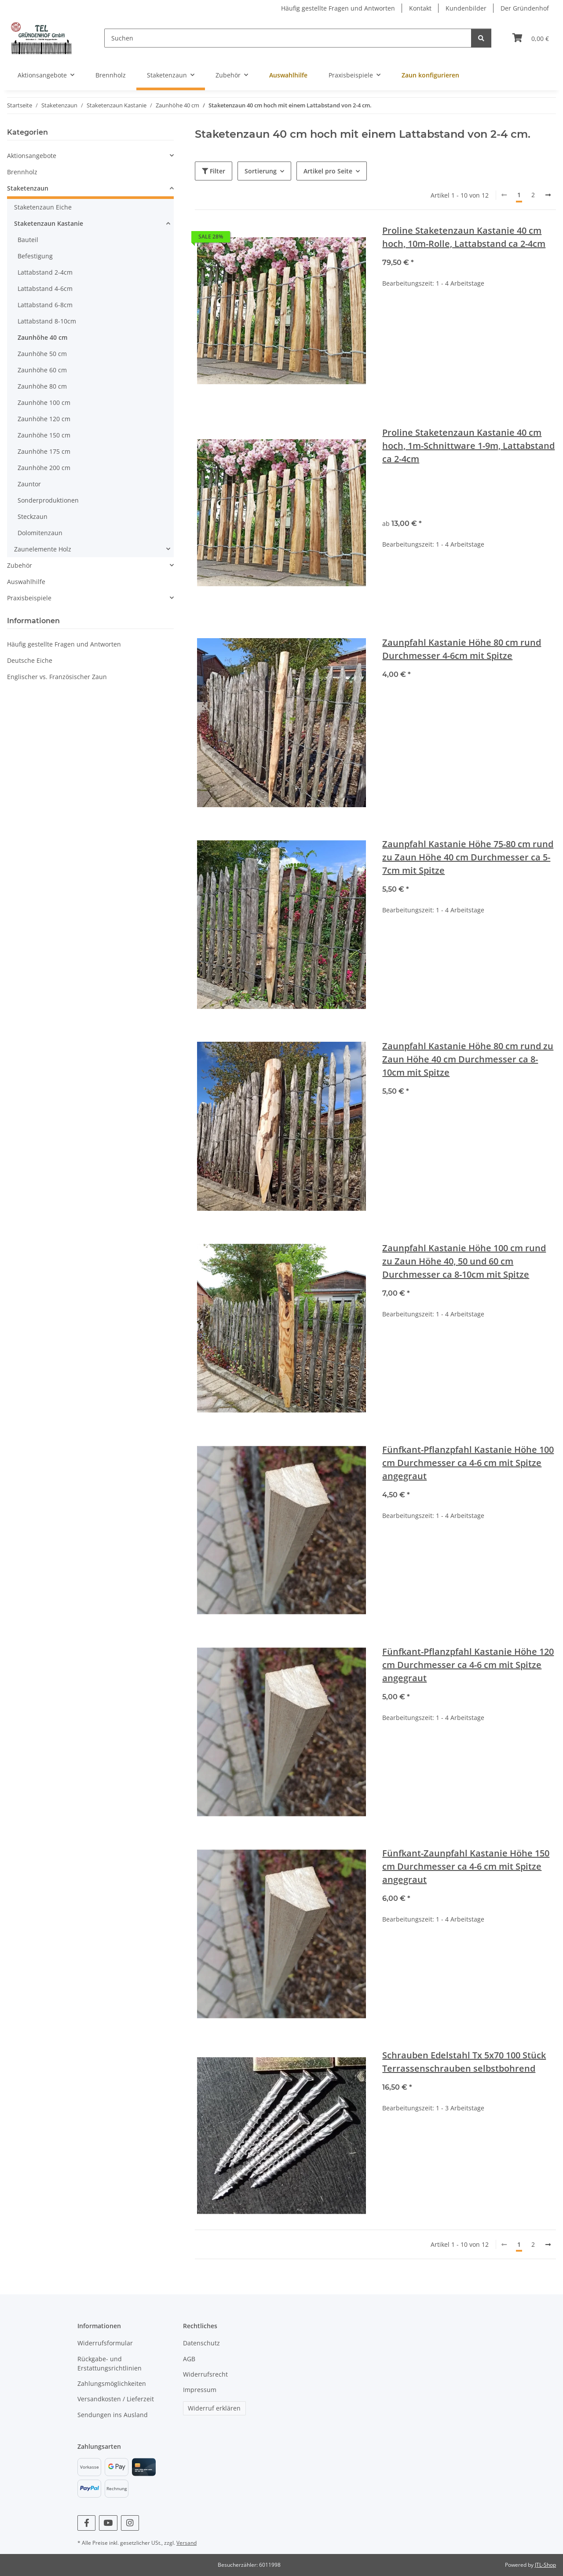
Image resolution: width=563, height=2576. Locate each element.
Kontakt (420, 8)
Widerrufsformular (105, 2343)
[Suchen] (288, 38)
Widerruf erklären (214, 2408)
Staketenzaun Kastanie (48, 223)
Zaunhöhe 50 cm (42, 353)
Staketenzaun (27, 188)
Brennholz (22, 172)
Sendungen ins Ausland (112, 2415)
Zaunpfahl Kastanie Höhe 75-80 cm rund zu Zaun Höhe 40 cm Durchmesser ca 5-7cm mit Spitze (467, 857)
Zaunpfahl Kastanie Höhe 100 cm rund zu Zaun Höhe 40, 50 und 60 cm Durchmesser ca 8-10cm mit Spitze (464, 1261)
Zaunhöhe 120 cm (44, 419)
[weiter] (548, 194)
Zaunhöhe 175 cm (44, 451)
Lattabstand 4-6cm (45, 288)
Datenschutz (201, 2343)
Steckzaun (33, 516)
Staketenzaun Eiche (43, 207)
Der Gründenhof (525, 8)
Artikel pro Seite (327, 171)
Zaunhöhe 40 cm (42, 337)
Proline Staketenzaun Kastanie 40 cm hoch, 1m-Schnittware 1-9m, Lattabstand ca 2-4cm (468, 445)
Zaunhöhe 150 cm (44, 435)
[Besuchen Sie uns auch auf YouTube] (108, 2523)
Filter (213, 171)
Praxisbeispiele (29, 598)
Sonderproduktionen (48, 500)
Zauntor (29, 484)
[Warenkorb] (530, 38)
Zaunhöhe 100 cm (44, 402)
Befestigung (35, 256)
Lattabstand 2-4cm (45, 272)
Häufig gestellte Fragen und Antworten (338, 8)
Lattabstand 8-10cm (47, 321)
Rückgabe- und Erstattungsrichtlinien (109, 2363)
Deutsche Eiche (29, 660)
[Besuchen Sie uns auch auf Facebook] (86, 2523)
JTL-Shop (545, 2565)
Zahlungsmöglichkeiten (111, 2383)
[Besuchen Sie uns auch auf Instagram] (130, 2523)
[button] (90, 155)
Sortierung (261, 171)
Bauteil (28, 239)
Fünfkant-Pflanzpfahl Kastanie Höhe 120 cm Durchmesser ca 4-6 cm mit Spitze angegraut (468, 1665)
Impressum (199, 2389)
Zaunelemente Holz (42, 549)
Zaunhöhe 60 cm (42, 370)
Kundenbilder (466, 8)
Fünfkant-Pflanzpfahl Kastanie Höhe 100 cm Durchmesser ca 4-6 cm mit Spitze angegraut (468, 1463)
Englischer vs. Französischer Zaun (57, 676)
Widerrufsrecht (205, 2374)
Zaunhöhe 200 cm (44, 467)
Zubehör (19, 565)
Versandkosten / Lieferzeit (115, 2399)
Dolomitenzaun (40, 533)
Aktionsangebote (31, 155)
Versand (186, 2543)
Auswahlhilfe (26, 581)
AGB (189, 2359)
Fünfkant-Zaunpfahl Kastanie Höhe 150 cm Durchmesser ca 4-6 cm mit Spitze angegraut (465, 1866)
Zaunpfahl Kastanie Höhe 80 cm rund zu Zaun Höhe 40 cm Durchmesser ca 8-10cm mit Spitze (467, 1059)
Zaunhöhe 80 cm (42, 386)
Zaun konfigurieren (430, 75)
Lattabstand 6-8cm (45, 305)
